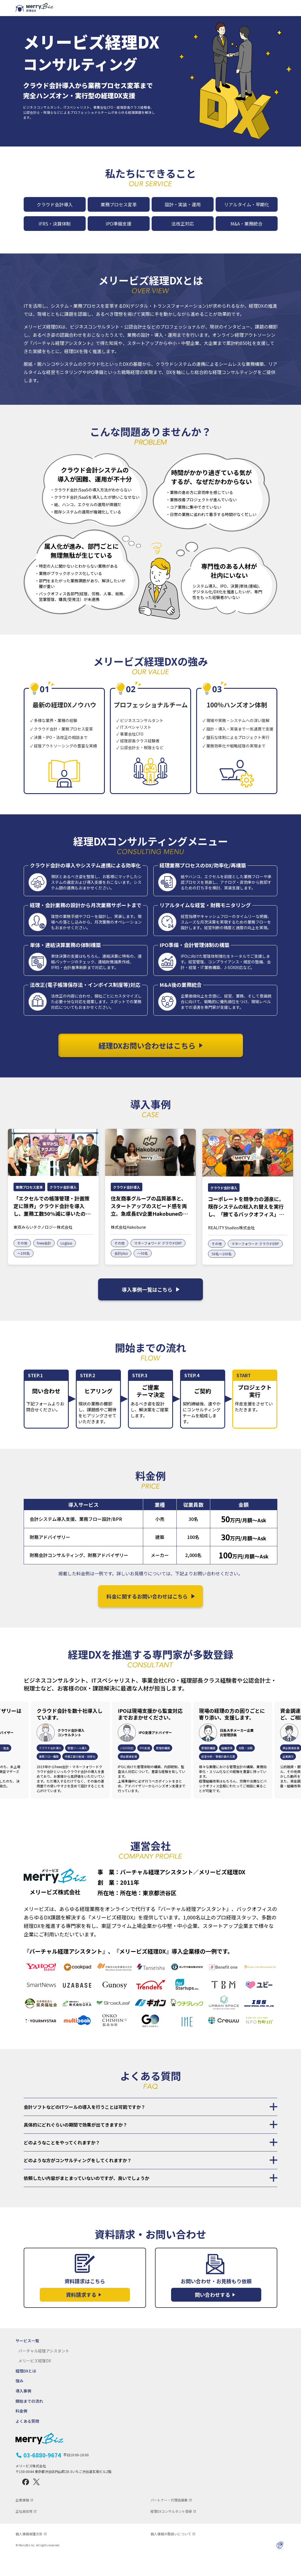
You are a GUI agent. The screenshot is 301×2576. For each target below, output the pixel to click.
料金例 (21, 2431)
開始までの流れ (29, 2421)
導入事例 (23, 2411)
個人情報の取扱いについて (170, 2554)
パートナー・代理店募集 (169, 2520)
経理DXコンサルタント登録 (171, 2531)
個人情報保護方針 (29, 2554)
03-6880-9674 (56, 2475)
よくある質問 (27, 2441)
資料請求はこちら (85, 2309)
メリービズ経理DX (34, 2381)
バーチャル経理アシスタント (43, 2371)
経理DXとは (26, 2391)
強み (19, 2401)
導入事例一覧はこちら (151, 1309)
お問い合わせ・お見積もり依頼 (216, 2309)
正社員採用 (24, 2531)
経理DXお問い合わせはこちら (83, 138)
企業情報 (22, 2520)
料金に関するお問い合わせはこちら (151, 1615)
